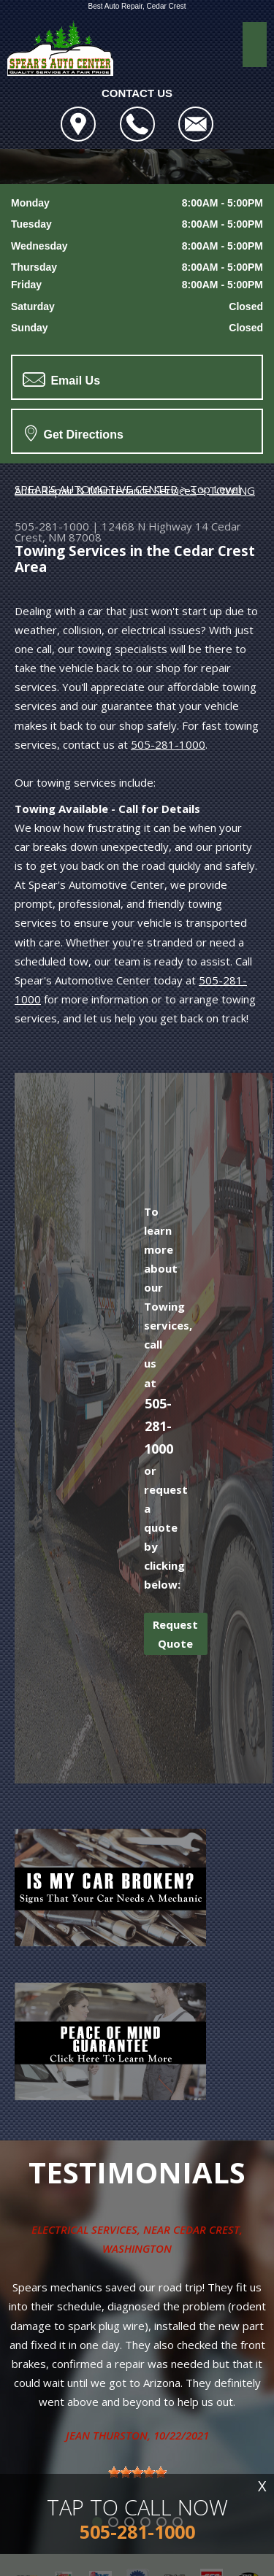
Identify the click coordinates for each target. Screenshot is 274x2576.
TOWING (232, 490)
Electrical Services (84, 2229)
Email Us (61, 379)
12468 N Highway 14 (155, 526)
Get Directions (74, 433)
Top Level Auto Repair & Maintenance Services (127, 490)
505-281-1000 (52, 526)
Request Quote (175, 1634)
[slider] (137, 2472)
